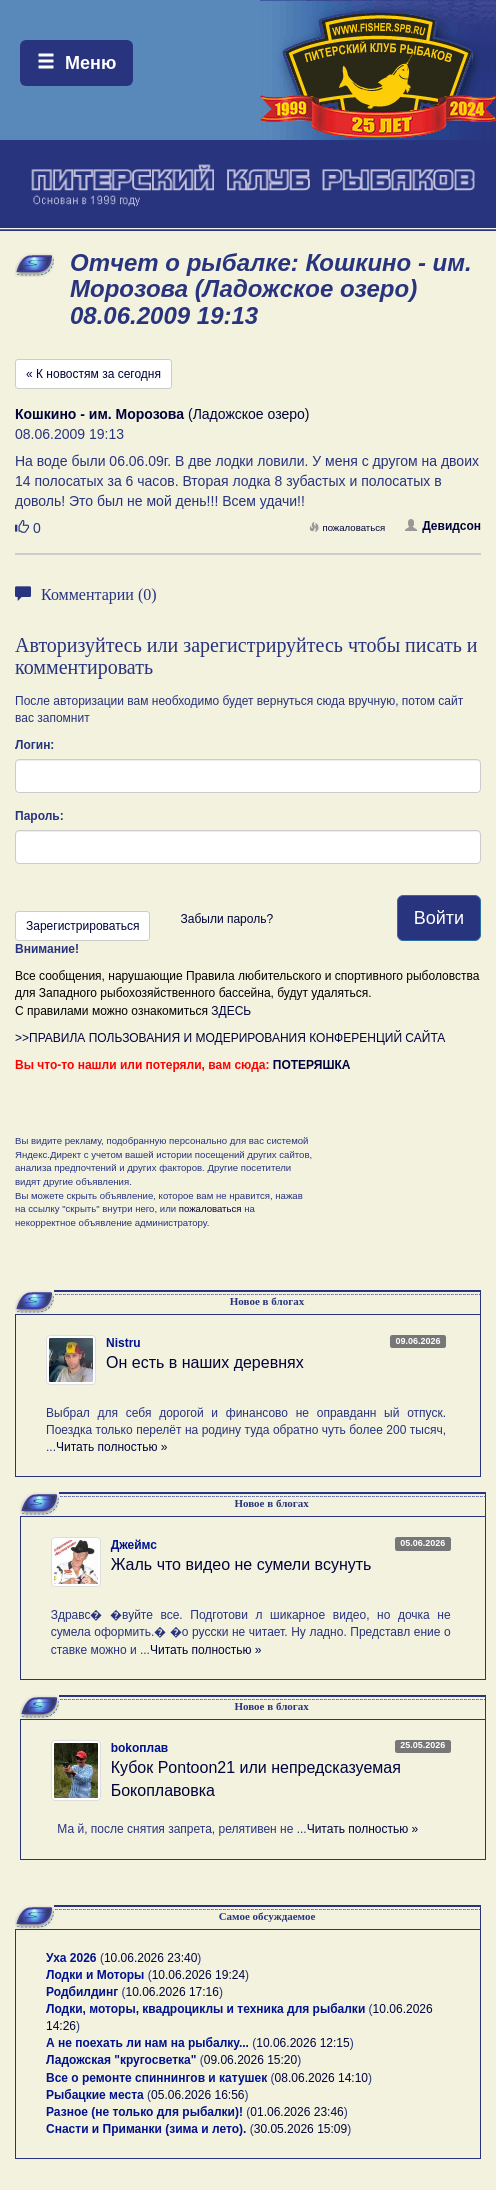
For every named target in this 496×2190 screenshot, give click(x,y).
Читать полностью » (112, 1447)
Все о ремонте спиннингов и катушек (156, 2078)
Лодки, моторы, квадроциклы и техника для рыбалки (205, 2009)
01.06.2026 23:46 (296, 2112)
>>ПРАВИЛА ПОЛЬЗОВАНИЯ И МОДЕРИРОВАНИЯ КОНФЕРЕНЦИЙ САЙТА (230, 1038)
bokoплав (140, 1748)
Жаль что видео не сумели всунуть (241, 1564)
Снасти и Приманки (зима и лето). (146, 2129)
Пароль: (39, 816)
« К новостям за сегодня (93, 374)
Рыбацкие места (95, 2095)
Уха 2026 (71, 1958)
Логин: (34, 745)
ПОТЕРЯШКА (312, 1065)
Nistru (123, 1343)
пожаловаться (347, 527)
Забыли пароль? (226, 919)
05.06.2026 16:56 (197, 2095)
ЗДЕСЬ (231, 1011)
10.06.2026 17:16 (172, 1992)
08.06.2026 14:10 (321, 2078)
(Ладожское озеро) (162, 414)
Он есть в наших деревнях (205, 1362)
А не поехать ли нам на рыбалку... (147, 2043)
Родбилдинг (82, 1992)
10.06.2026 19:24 (198, 1975)
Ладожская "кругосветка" (123, 2060)
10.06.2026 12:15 (302, 2043)
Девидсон (443, 526)
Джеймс (134, 1545)
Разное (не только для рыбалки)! (144, 2112)
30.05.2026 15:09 (300, 2129)
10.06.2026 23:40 (150, 1958)
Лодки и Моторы (95, 1975)
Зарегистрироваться (82, 926)
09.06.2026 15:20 (250, 2060)
